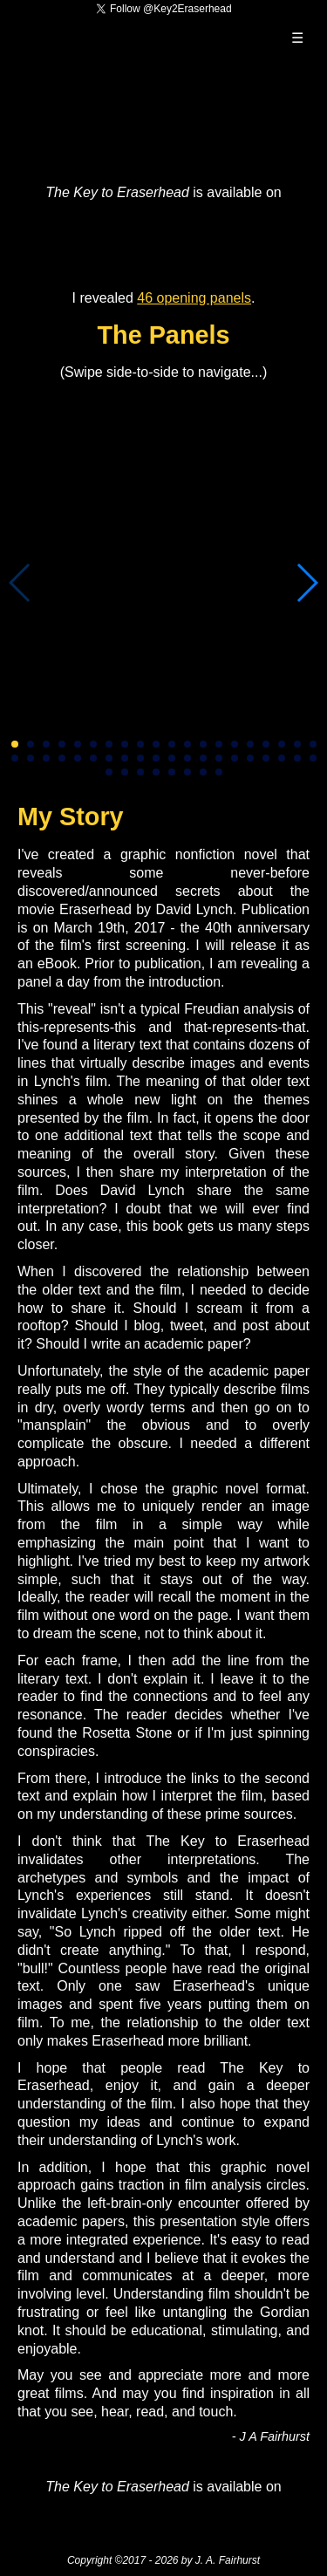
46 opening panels (194, 297)
